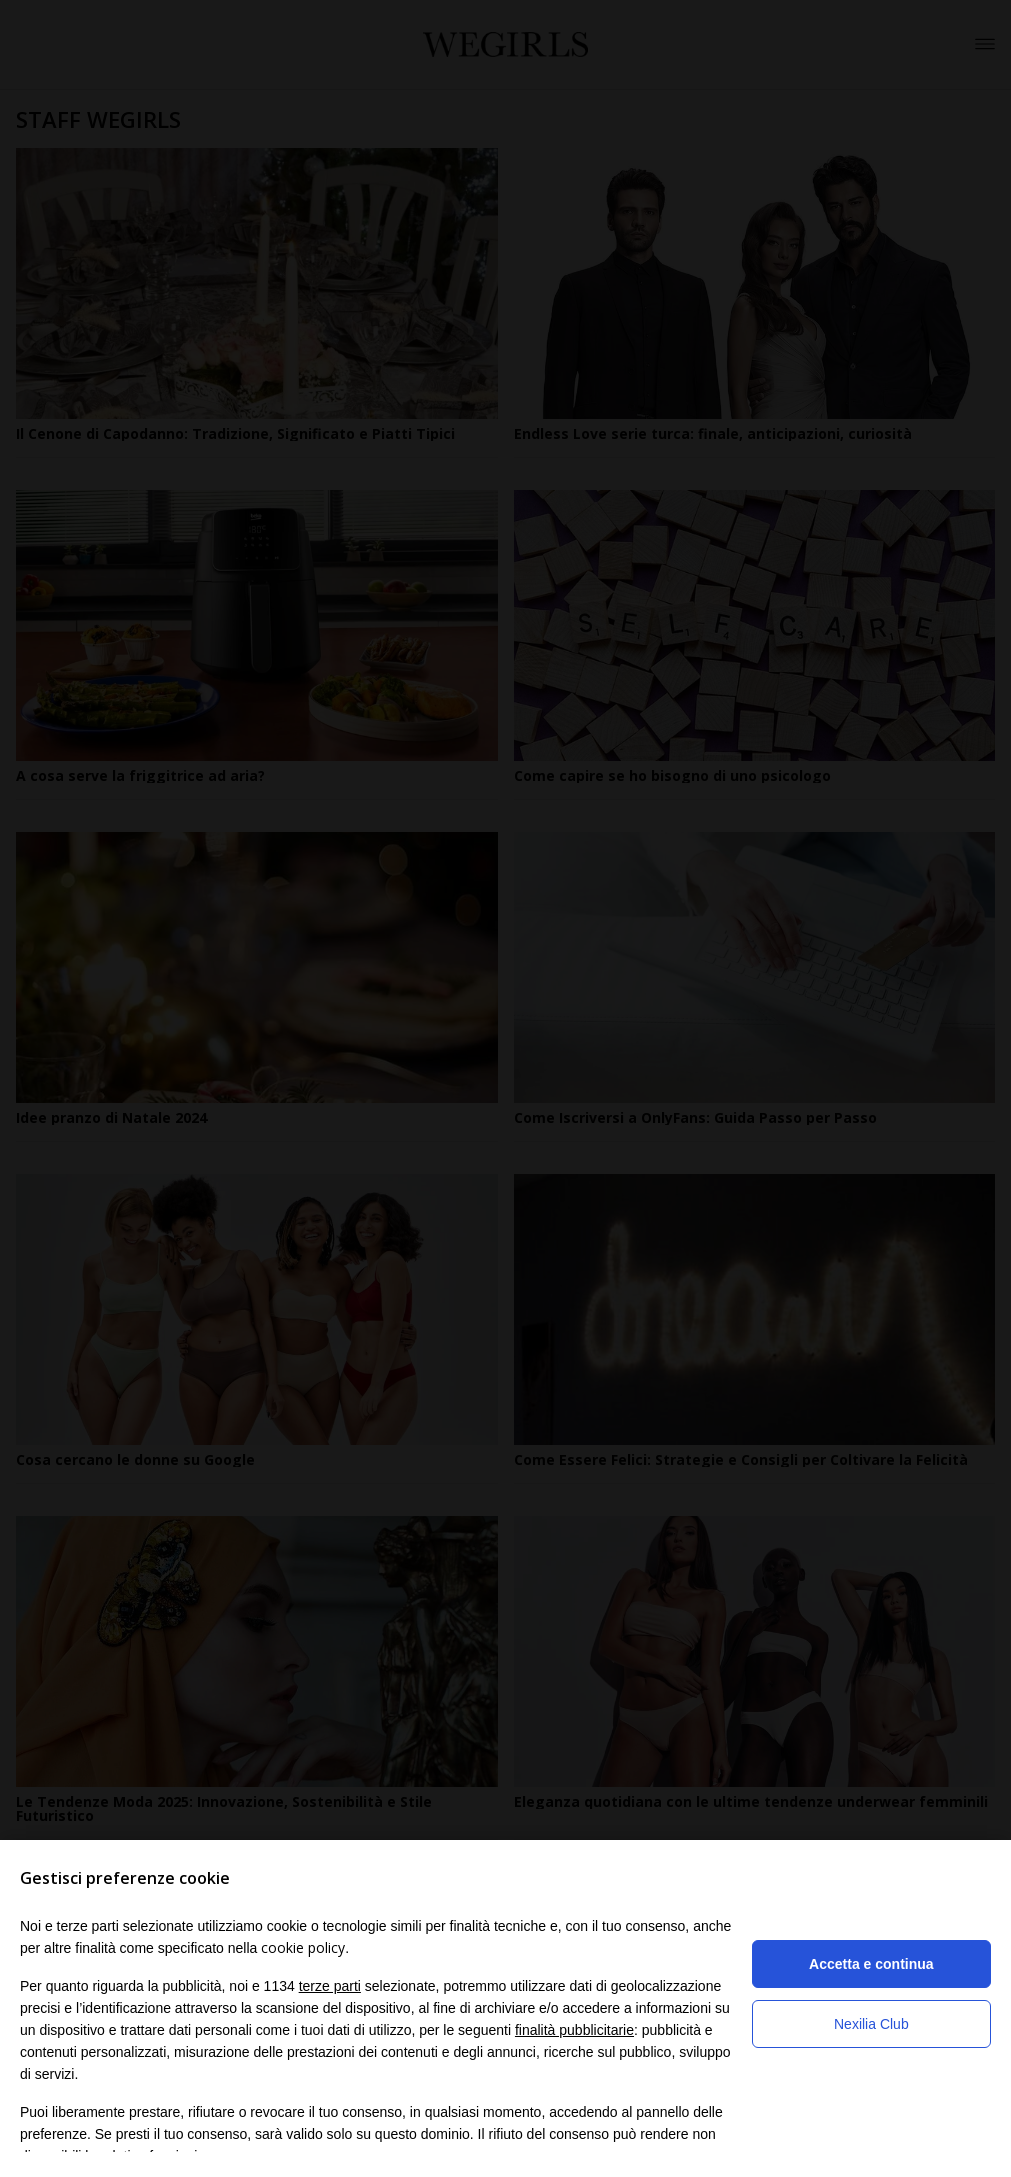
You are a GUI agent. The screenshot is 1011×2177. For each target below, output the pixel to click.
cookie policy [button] (303, 1947)
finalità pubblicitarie (574, 2030)
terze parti (330, 1986)
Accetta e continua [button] (871, 1964)
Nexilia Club (871, 2024)
